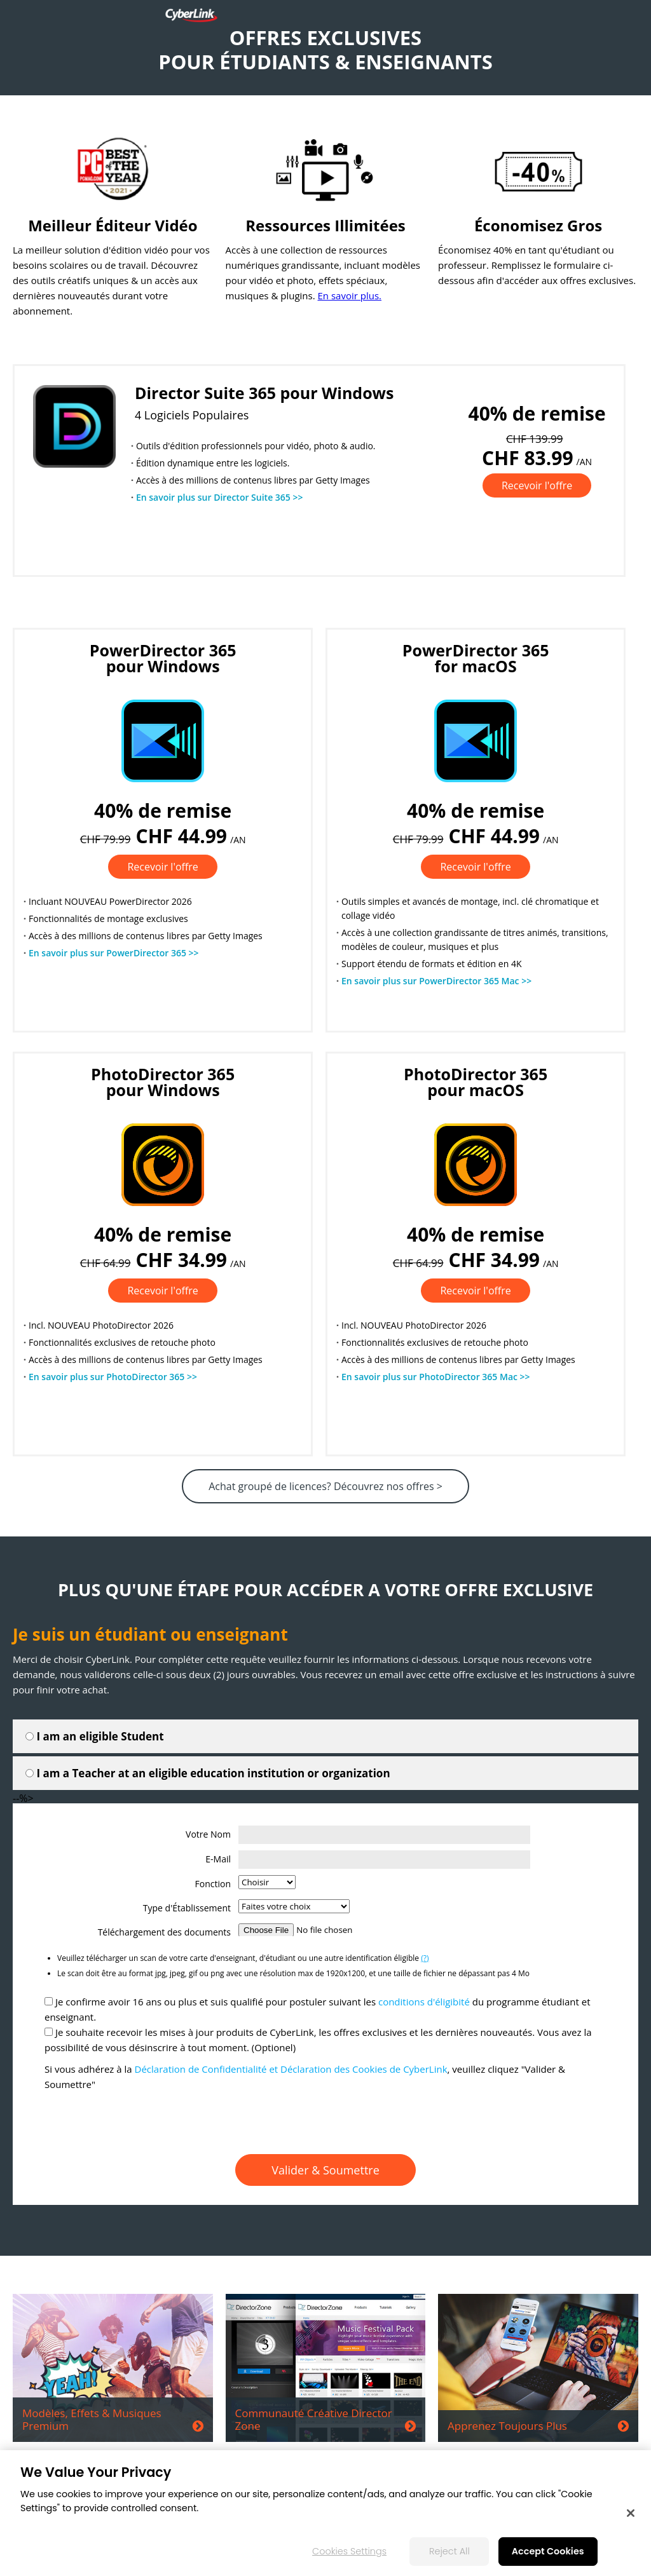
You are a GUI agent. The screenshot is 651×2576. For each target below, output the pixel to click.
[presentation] (325, 2123)
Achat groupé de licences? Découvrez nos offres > (325, 1486)
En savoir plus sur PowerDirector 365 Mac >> (436, 981)
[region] (325, 2513)
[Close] (631, 2513)
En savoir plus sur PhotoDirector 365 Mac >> (435, 1377)
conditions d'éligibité (424, 2001)
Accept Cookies (548, 2551)
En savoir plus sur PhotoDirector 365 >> (113, 1377)
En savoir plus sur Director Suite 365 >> (219, 497)
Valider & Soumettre (325, 2170)
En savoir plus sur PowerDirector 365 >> (114, 953)
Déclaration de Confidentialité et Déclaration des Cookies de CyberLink (291, 2069)
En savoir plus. (350, 295)
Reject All (449, 2551)
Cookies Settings (349, 2551)
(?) (424, 1958)
